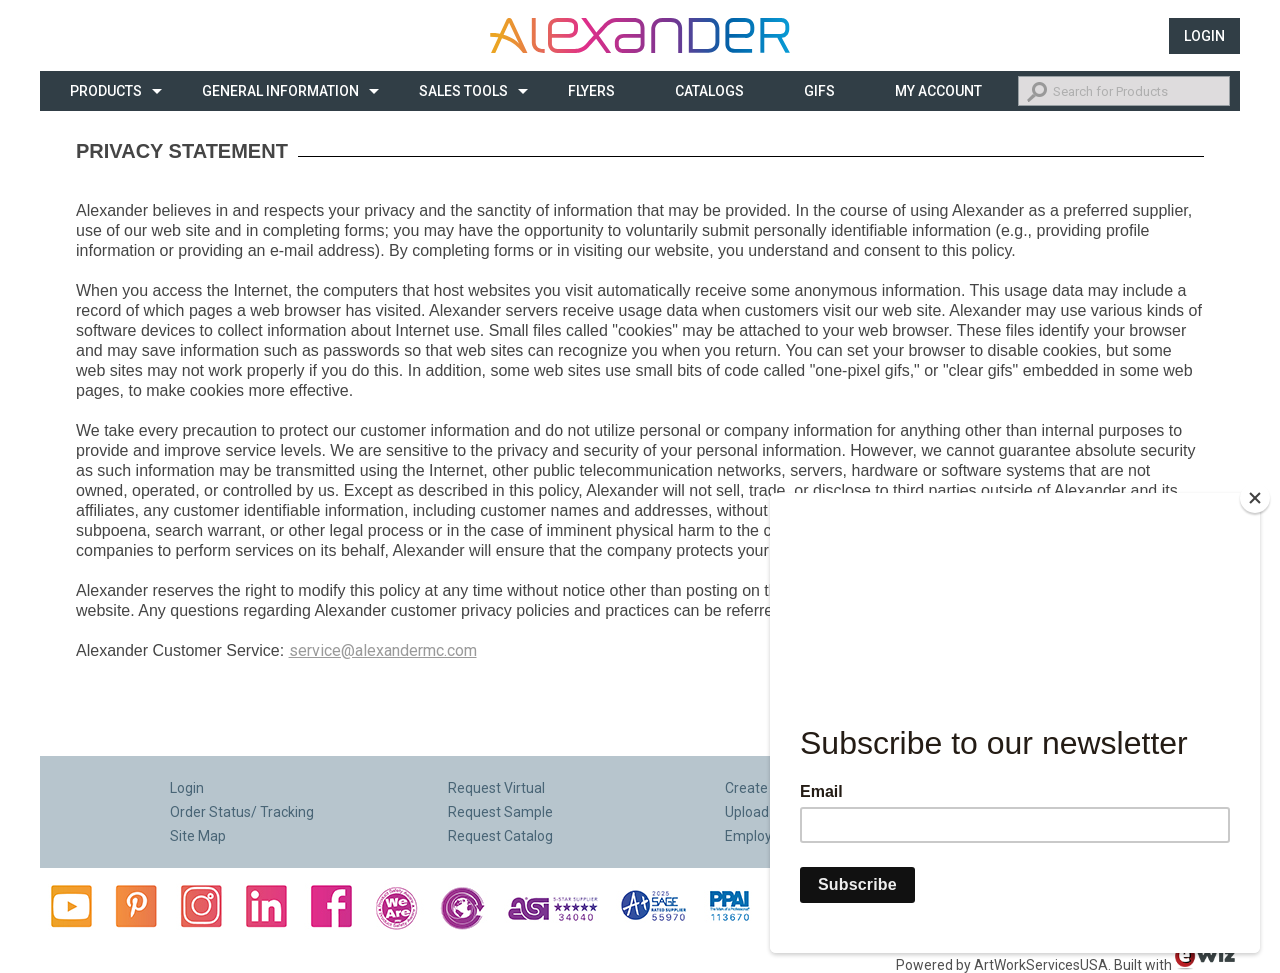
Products (106, 91)
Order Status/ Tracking (242, 812)
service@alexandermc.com (383, 650)
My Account (938, 91)
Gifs (819, 91)
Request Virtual (496, 788)
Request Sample (500, 812)
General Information (280, 91)
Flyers (591, 91)
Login (1204, 36)
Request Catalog (500, 836)
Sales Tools (463, 91)
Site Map (198, 836)
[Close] (1255, 498)
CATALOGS (709, 91)
